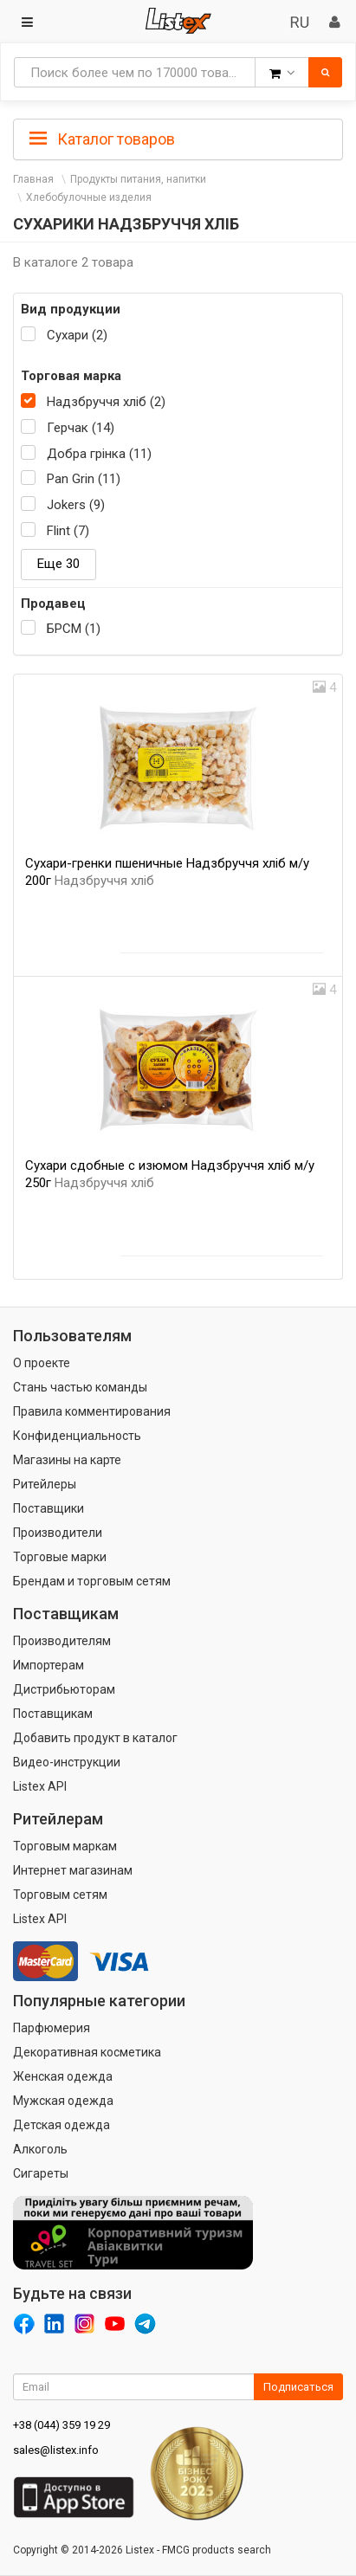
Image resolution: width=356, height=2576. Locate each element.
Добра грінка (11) (99, 454)
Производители (57, 1533)
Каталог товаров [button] (102, 139)
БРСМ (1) (73, 628)
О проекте (41, 1363)
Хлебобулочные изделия (89, 197)
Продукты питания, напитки (138, 179)
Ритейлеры (44, 1484)
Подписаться (298, 2386)
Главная (33, 179)
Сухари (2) (77, 335)
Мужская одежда (63, 2101)
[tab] (178, 137)
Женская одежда (63, 2076)
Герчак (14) (80, 428)
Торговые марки (60, 1557)
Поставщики (48, 1508)
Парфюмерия (51, 2028)
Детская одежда (61, 2125)
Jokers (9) (76, 505)
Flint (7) (68, 531)
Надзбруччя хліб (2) (106, 402)
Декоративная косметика (87, 2052)
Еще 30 (58, 563)
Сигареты (40, 2173)
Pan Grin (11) (83, 479)
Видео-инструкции (66, 1762)
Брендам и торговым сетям (92, 1581)
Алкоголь (40, 2149)
